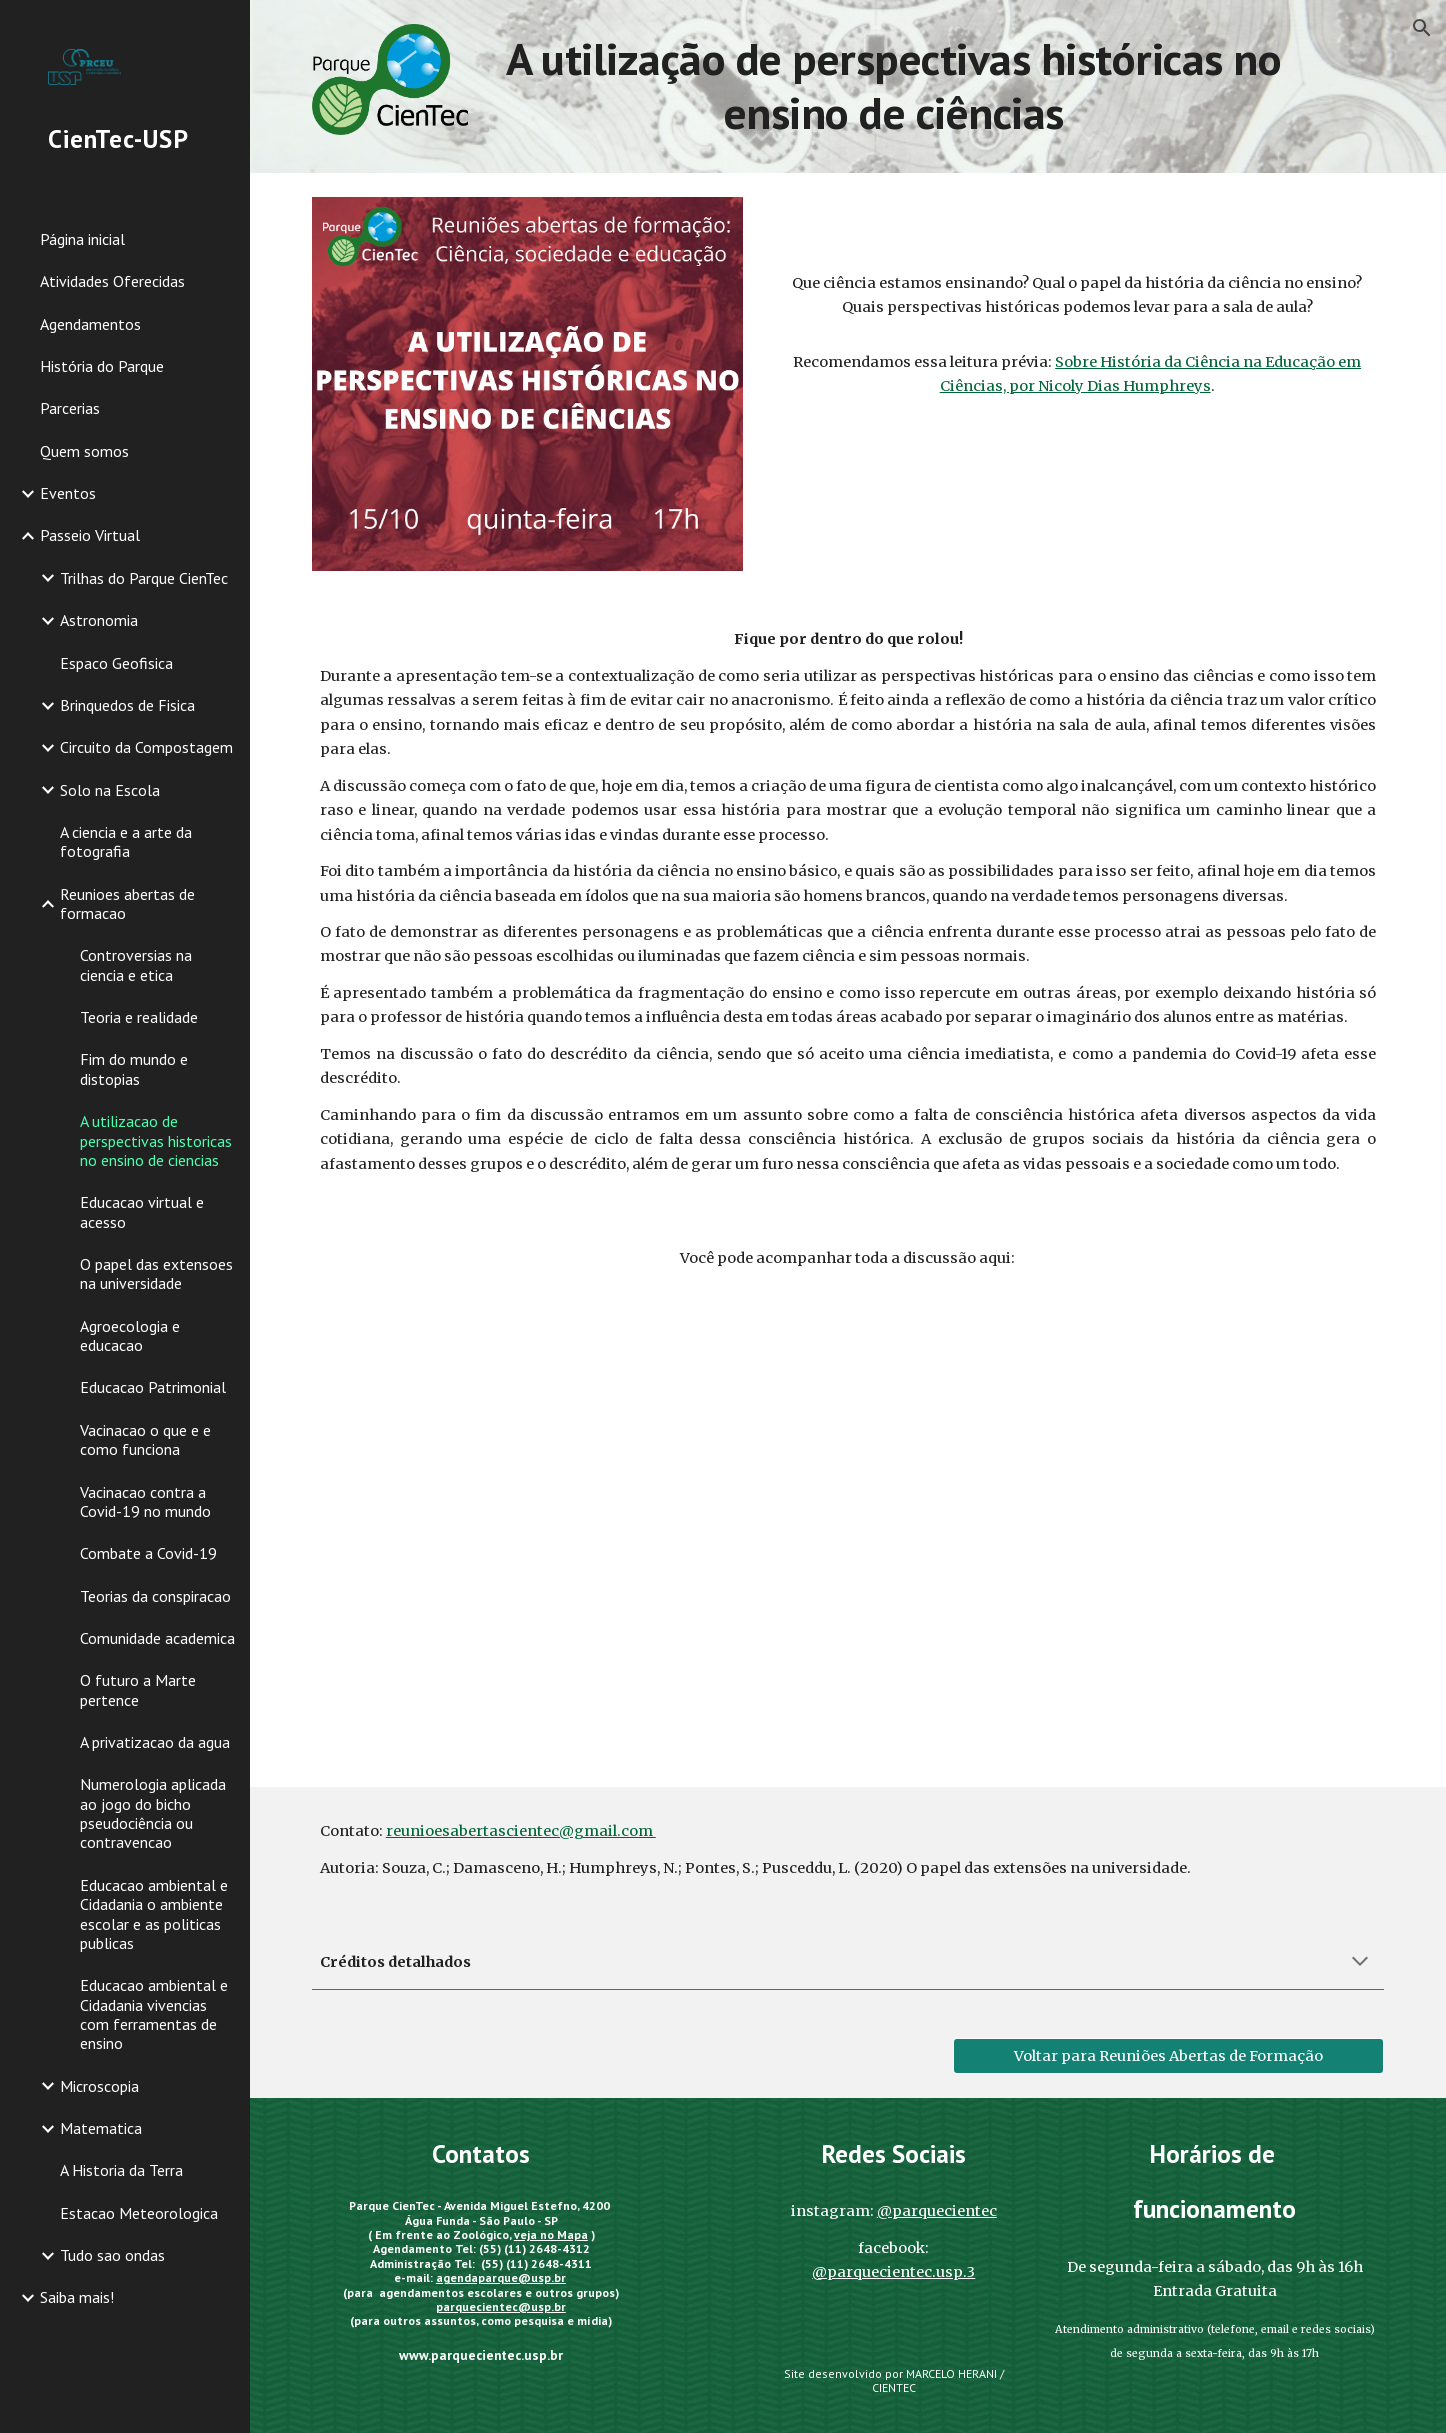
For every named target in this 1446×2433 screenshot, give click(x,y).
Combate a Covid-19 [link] (148, 1553)
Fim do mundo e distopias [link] (134, 1068)
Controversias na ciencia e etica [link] (136, 964)
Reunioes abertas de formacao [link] (127, 903)
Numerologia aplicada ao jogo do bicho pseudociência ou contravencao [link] (153, 1813)
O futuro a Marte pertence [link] (138, 1689)
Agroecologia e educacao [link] (130, 1335)
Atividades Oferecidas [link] (112, 281)
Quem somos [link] (84, 451)
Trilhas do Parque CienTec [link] (144, 578)
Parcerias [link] (70, 408)
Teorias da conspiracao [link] (155, 1596)
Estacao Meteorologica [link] (139, 2213)
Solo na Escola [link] (110, 790)
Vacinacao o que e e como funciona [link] (145, 1439)
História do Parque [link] (102, 366)
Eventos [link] (68, 493)
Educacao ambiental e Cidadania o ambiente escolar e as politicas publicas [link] (154, 1914)
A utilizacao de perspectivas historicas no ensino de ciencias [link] (156, 1140)
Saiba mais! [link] (77, 2297)
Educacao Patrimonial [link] (153, 1387)
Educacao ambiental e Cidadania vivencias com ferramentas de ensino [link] (154, 2014)
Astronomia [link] (99, 620)
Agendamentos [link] (90, 324)
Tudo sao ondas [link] (112, 2255)
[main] (894, 86)
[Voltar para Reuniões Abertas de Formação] (1168, 2055)
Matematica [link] (101, 2128)
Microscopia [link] (99, 2086)
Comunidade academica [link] (157, 1638)
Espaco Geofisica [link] (116, 663)
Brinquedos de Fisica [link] (127, 705)
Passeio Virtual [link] (90, 535)
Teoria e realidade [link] (139, 1017)
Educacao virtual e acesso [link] (142, 1211)
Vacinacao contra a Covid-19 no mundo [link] (145, 1501)
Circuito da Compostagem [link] (146, 747)
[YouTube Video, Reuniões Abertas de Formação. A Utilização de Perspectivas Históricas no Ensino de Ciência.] (848, 1523)
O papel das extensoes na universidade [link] (156, 1273)
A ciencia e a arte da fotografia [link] (126, 841)
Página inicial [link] (82, 239)
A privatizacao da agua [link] (155, 1742)
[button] (1422, 28)
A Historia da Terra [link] (121, 2170)
